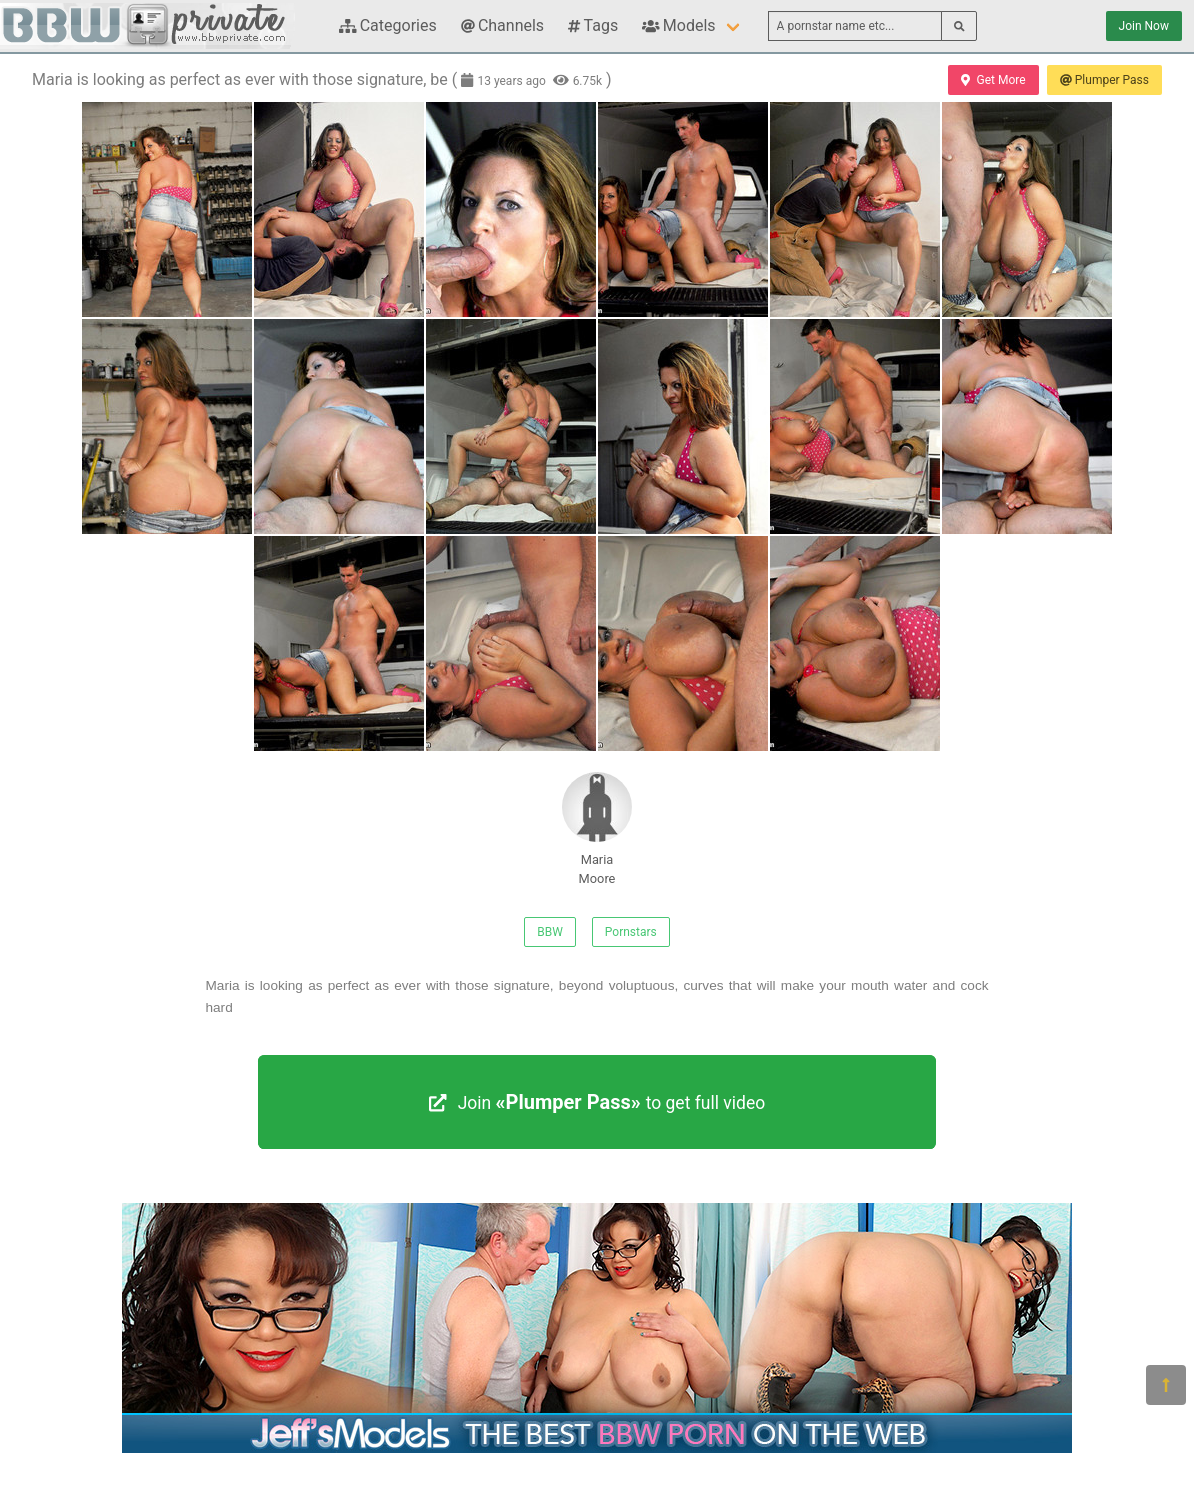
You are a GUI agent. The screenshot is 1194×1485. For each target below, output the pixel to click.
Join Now (1144, 26)
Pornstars (631, 932)
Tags (593, 25)
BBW (550, 932)
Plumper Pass (1104, 80)
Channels (502, 25)
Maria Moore (597, 829)
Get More (993, 80)
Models (678, 25)
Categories (388, 25)
